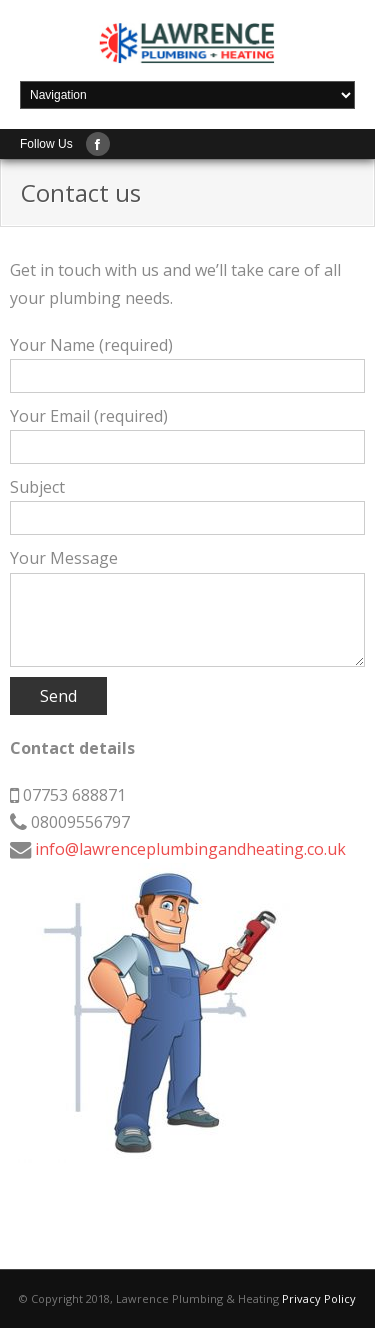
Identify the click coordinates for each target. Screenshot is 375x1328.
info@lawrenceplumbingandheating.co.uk (190, 849)
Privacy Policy (319, 1298)
